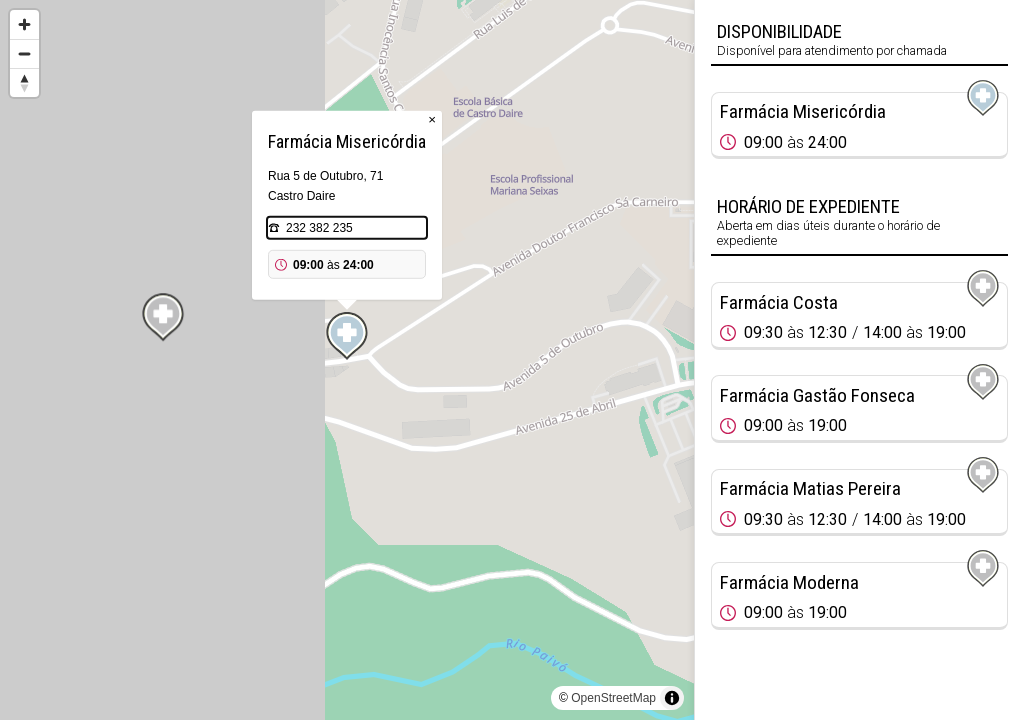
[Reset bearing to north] (24, 82)
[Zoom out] (24, 53)
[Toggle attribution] (672, 698)
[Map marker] (347, 336)
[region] (347, 360)
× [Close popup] (432, 119)
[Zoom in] (24, 24)
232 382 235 (319, 228)
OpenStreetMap (613, 698)
